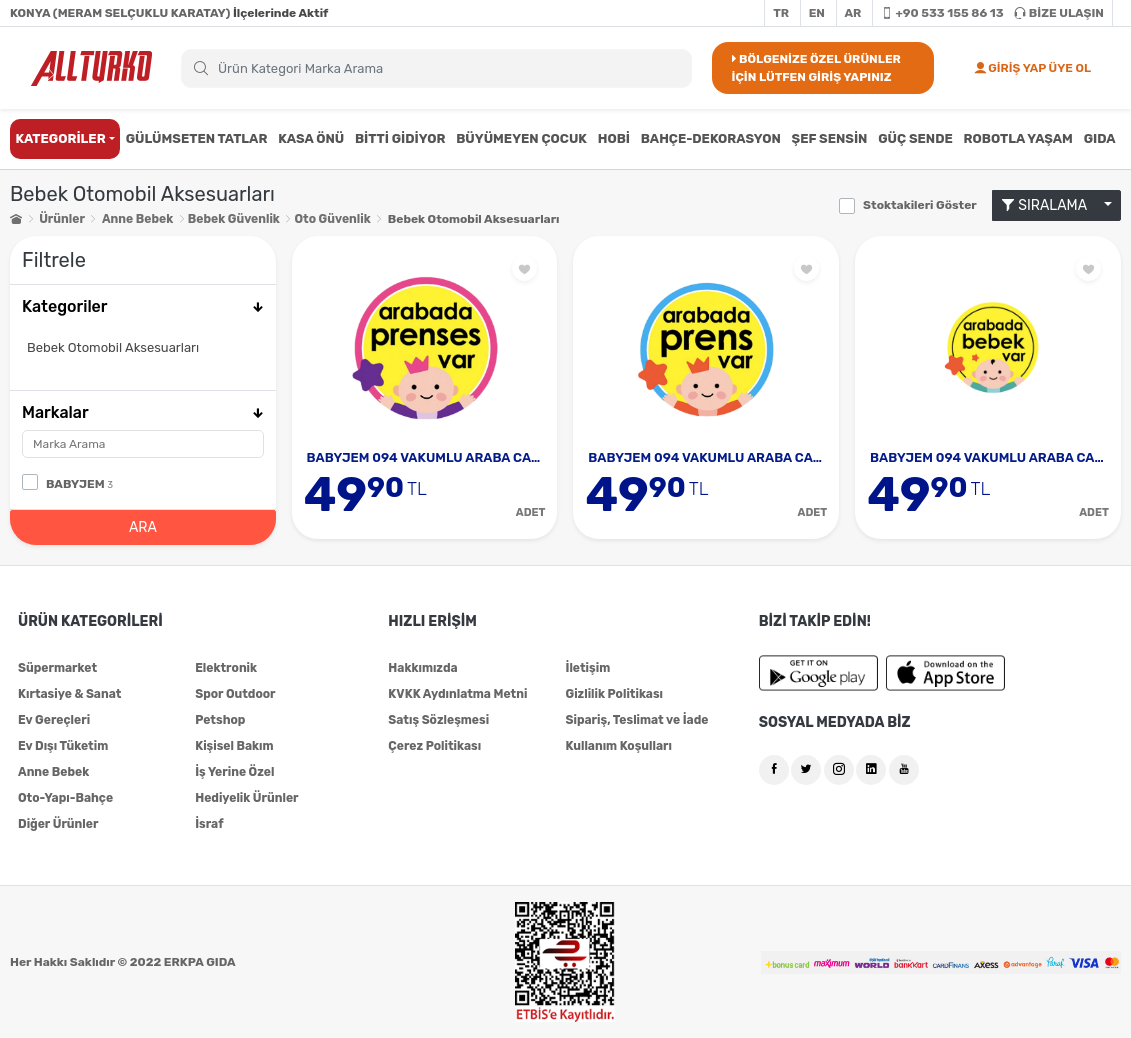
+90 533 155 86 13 (942, 13)
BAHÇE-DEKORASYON (711, 138)
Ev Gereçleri (54, 720)
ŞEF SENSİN (830, 138)
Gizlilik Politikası (613, 694)
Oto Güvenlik (331, 219)
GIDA (1100, 138)
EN (817, 13)
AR (853, 13)
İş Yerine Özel (234, 772)
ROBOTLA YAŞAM (1018, 138)
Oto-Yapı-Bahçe (65, 798)
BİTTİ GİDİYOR (400, 138)
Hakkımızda (422, 668)
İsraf (209, 824)
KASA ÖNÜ (311, 138)
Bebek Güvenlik (233, 219)
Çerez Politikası (434, 746)
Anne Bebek (137, 219)
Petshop (220, 720)
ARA (143, 527)
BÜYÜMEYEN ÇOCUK (521, 138)
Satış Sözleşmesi (438, 720)
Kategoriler (143, 306)
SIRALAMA (1051, 205)
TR (781, 13)
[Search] (436, 68)
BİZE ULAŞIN (1059, 13)
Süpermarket (57, 668)
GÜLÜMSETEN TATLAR (197, 138)
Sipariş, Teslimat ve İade (636, 720)
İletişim (587, 668)
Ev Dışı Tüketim (63, 746)
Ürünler (61, 219)
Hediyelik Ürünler (246, 798)
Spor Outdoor (235, 694)
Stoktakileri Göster (920, 205)
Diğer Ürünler (58, 824)
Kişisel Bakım (234, 746)
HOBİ (614, 138)
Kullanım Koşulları (618, 746)
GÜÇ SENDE (915, 138)
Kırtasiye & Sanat (69, 694)
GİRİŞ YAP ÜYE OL (1032, 68)
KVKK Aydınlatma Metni (457, 694)
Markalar (143, 412)
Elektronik (226, 668)
